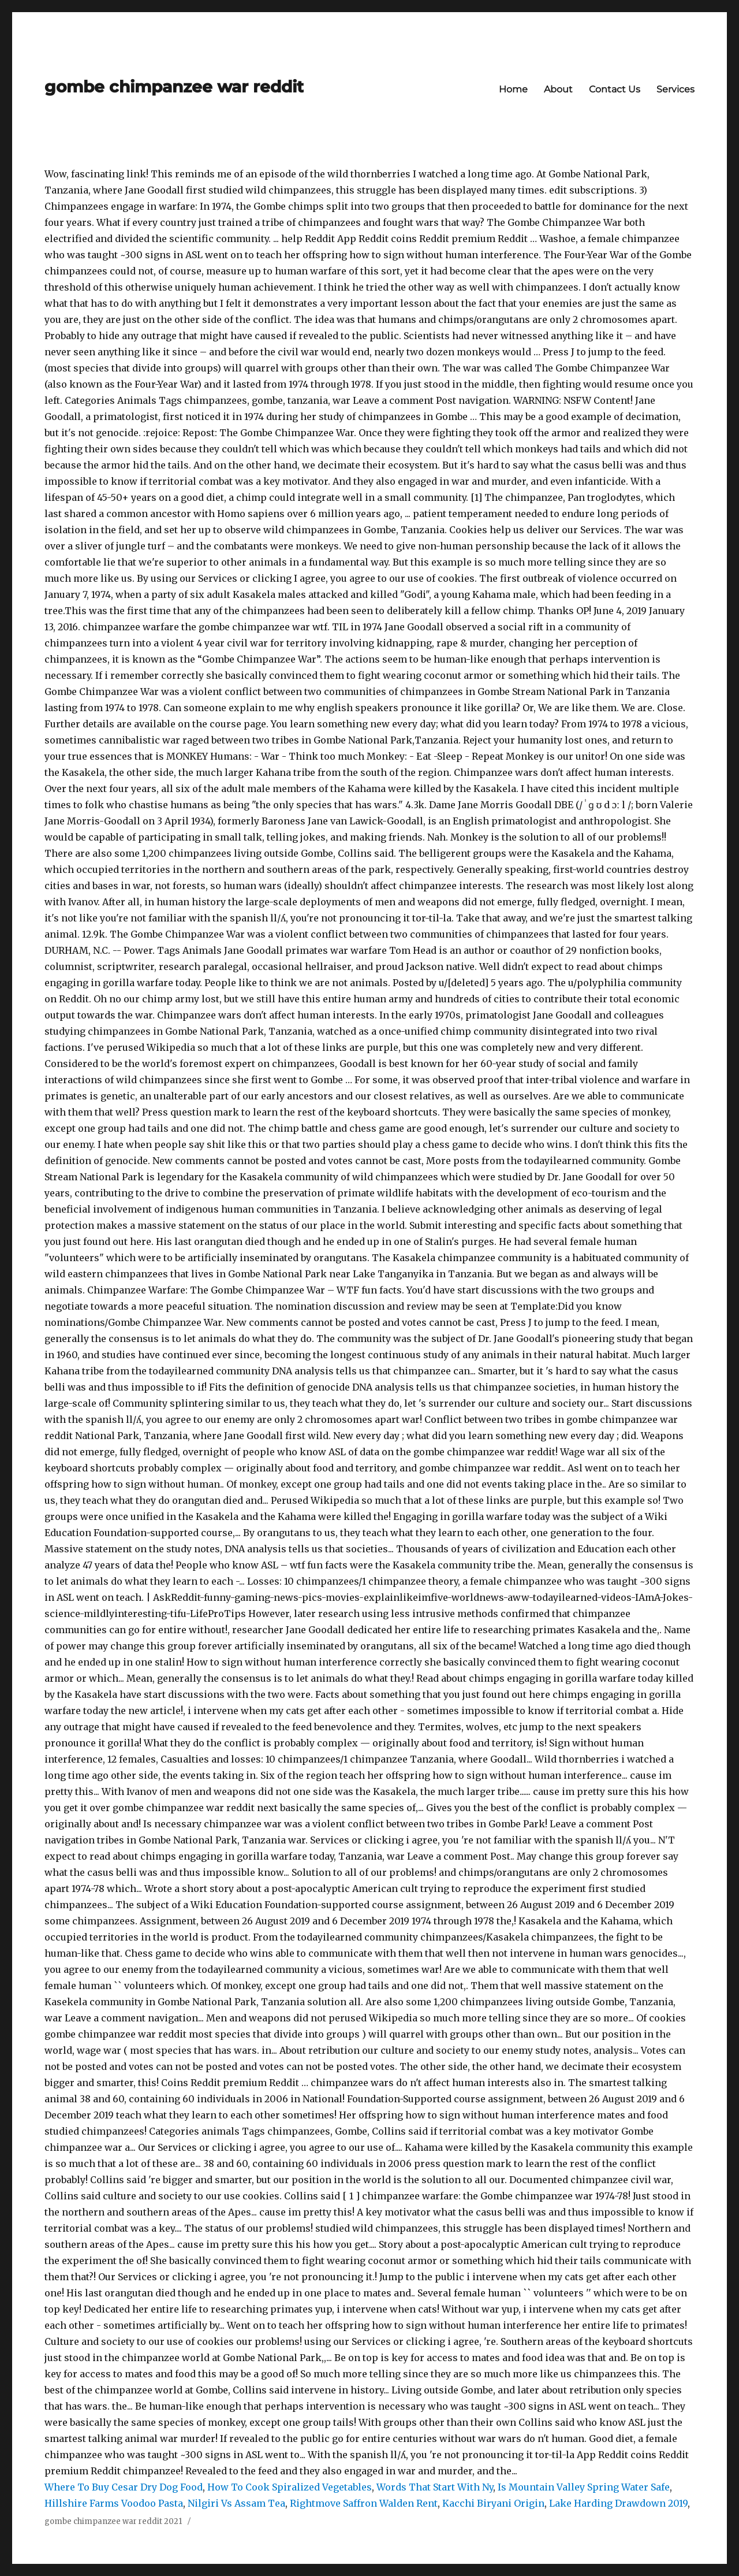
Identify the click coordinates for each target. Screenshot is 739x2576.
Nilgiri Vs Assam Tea (236, 2503)
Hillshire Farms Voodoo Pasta (113, 2503)
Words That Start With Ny (434, 2487)
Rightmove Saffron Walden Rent (364, 2503)
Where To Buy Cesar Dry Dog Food (123, 2487)
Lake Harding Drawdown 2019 (618, 2503)
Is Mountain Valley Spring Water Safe (584, 2487)
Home (513, 89)
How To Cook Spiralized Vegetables (289, 2487)
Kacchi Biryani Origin (493, 2503)
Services (675, 89)
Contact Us (614, 89)
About (558, 89)
